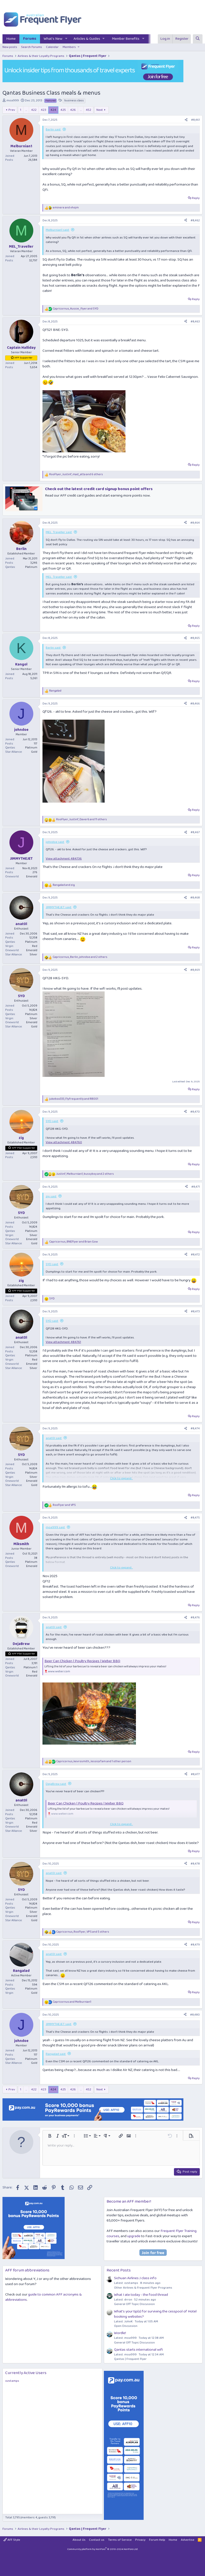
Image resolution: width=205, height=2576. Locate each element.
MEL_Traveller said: (59, 532)
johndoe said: (55, 842)
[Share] (186, 120)
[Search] (198, 38)
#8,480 (195, 2014)
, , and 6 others (76, 474)
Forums (29, 39)
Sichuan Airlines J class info (135, 2278)
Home (11, 39)
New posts (9, 47)
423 (43, 110)
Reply (196, 198)
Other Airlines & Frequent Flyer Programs (143, 2287)
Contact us (96, 2539)
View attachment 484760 (64, 1142)
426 (73, 110)
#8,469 (195, 970)
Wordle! (120, 2333)
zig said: (51, 1196)
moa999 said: (55, 1527)
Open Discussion (125, 2326)
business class (74, 100)
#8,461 (195, 119)
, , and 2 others (80, 957)
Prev (11, 110)
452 (88, 110)
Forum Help (157, 2539)
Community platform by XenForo (102, 2549)
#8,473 (195, 1311)
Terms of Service (120, 2539)
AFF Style (11, 2539)
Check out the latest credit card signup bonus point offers (99, 489)
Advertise (187, 2539)
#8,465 (195, 638)
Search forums (31, 47)
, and (75, 309)
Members (69, 47)
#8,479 (195, 1944)
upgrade (133, 2236)
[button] (66, 38)
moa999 (12, 100)
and (66, 208)
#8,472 (195, 1254)
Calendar (52, 47)
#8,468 (195, 897)
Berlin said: (53, 129)
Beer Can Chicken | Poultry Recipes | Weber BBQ (82, 1661)
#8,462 (195, 220)
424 (53, 110)
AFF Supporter (23, 357)
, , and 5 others (82, 1932)
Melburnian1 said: (57, 230)
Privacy (140, 2539)
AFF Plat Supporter (23, 1148)
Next (99, 110)
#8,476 (195, 1617)
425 (63, 110)
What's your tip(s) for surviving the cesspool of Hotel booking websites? (155, 2314)
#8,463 (195, 321)
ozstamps (12, 2380)
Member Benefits (125, 39)
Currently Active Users (25, 2373)
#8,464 (195, 522)
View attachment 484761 (63, 1342)
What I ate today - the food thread (141, 2295)
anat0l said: (54, 1438)
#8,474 (195, 1428)
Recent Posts (119, 2270)
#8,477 (195, 1774)
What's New (53, 39)
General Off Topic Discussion (134, 2304)
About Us (79, 2539)
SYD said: (52, 1121)
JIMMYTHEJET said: (59, 907)
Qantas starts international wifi (138, 2350)
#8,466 (195, 703)
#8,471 (195, 1186)
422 (34, 110)
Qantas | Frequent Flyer (130, 2359)
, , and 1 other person (93, 1761)
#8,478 (195, 1863)
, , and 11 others (81, 820)
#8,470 (195, 1111)
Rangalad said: (56, 2054)
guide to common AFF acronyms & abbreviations (43, 2297)
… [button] (26, 110)
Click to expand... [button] (121, 1478)
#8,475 (195, 1517)
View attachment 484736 (64, 858)
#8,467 (195, 832)
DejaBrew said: (56, 1784)
